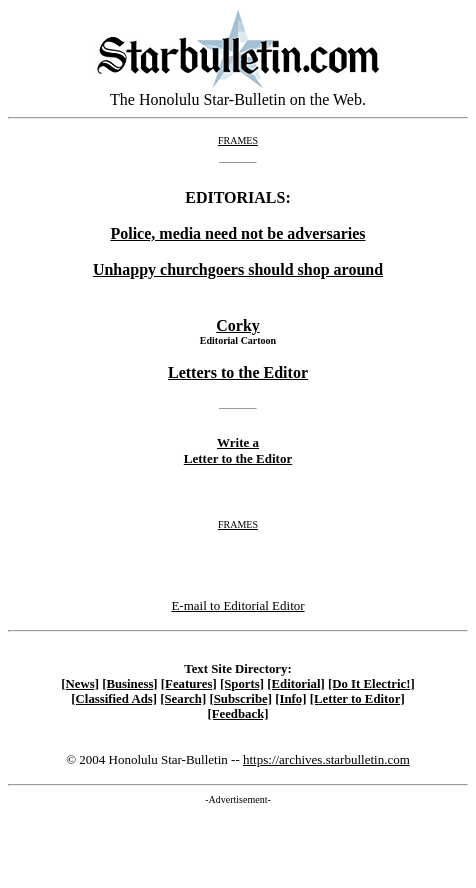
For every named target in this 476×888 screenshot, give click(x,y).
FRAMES (238, 140)
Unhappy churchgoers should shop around (238, 269)
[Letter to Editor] (357, 699)
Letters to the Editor (238, 372)
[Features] (189, 684)
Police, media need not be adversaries (237, 233)
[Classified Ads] (114, 699)
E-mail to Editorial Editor (237, 605)
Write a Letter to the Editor (238, 450)
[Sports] (242, 684)
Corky (238, 325)
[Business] (129, 684)
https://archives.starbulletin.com (326, 759)
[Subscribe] (240, 699)
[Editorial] (296, 684)
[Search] (183, 699)
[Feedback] (237, 714)
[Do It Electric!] (371, 684)
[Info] (290, 699)
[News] (80, 684)
